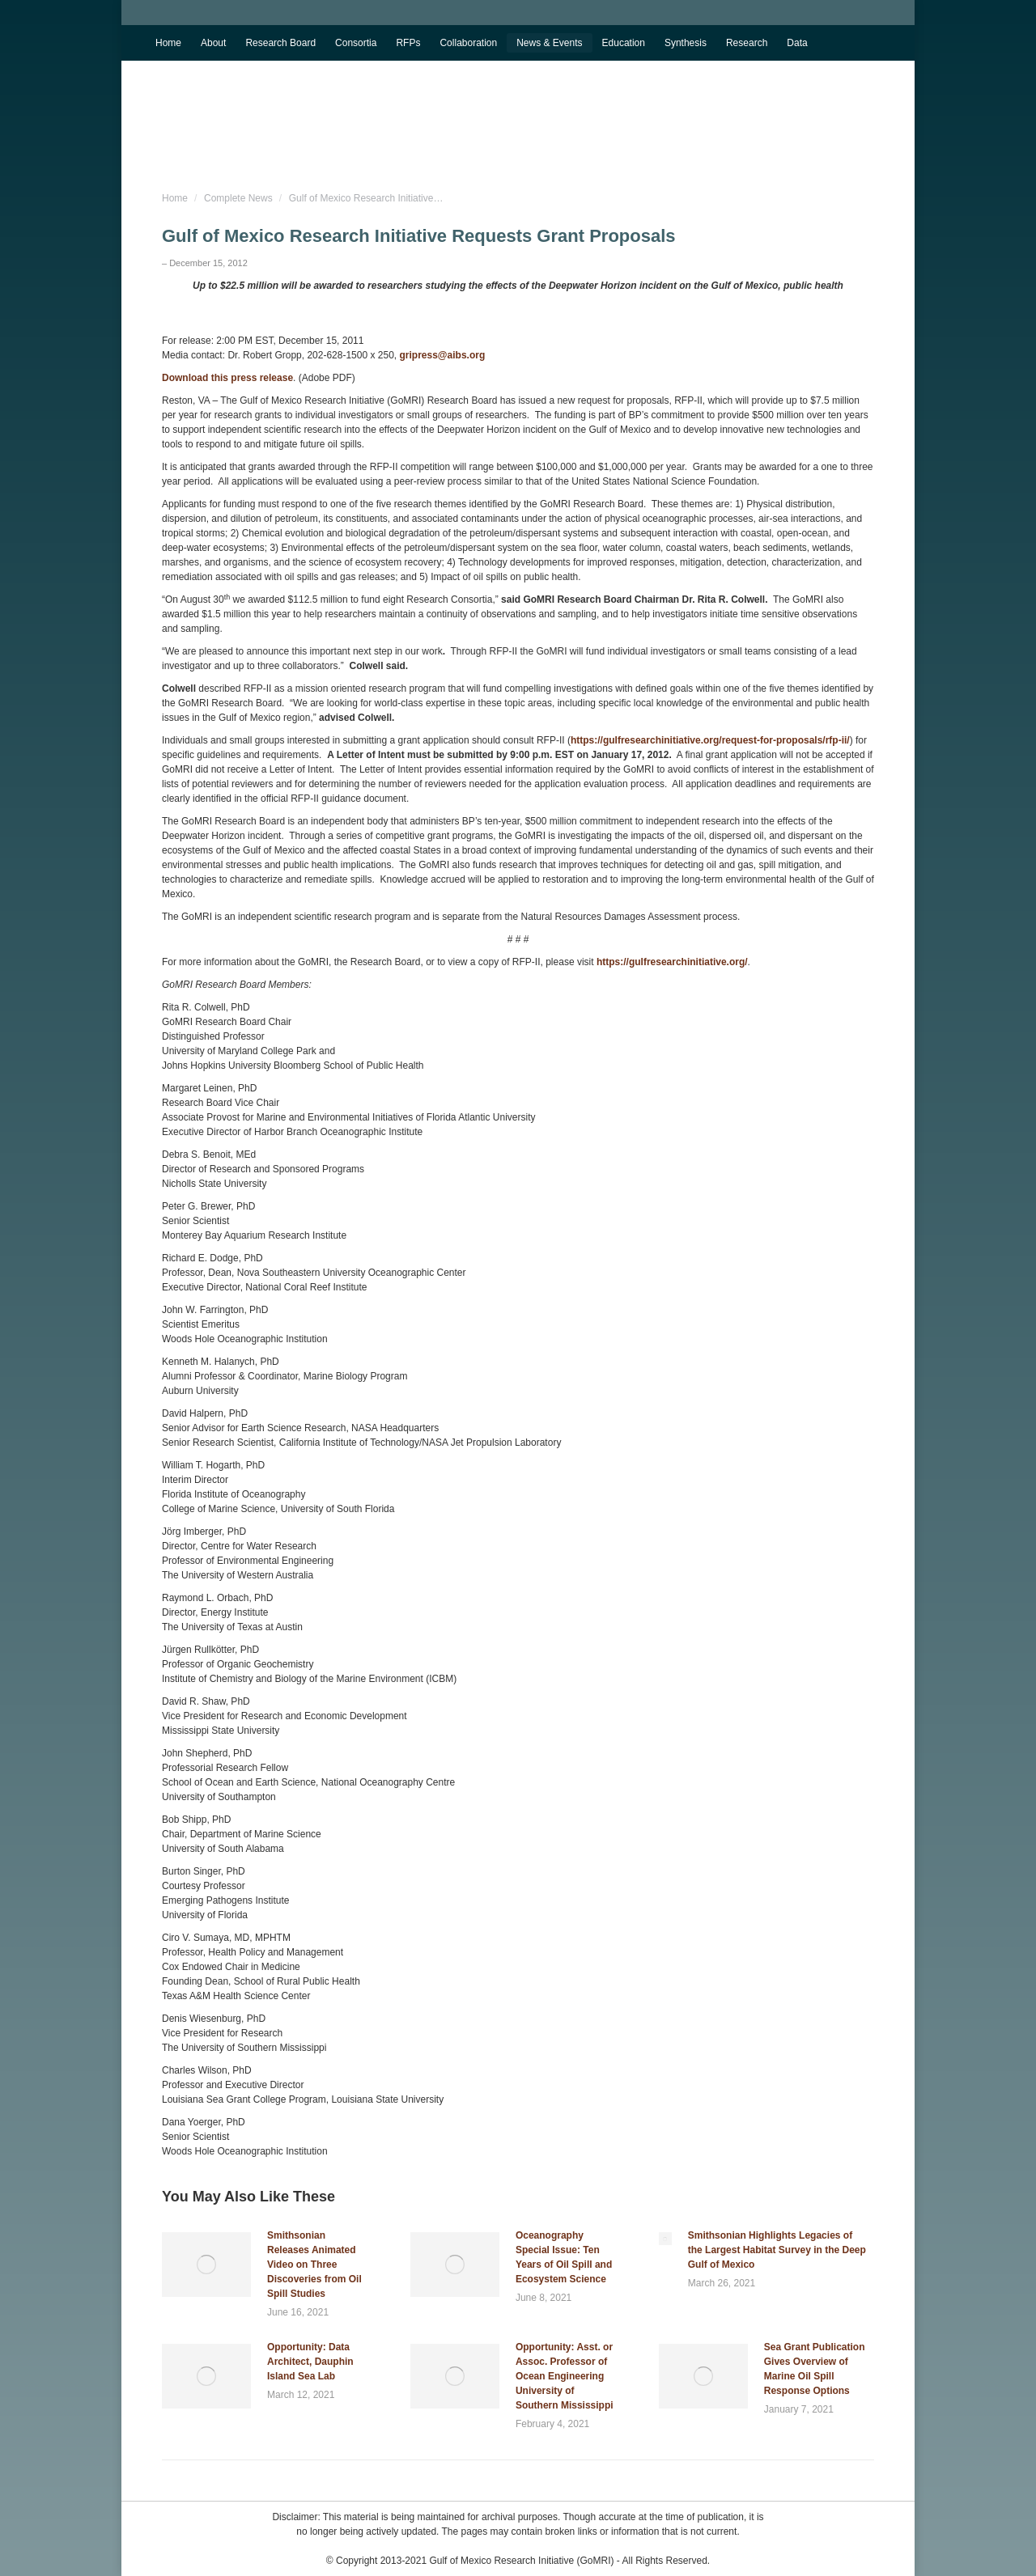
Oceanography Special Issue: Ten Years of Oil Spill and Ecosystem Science (564, 2257)
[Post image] (206, 2264)
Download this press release (227, 377)
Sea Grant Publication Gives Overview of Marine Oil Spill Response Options (814, 2368)
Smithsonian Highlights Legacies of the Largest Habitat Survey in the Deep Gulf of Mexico (777, 2250)
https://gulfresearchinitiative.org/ (672, 962)
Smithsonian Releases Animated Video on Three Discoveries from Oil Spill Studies (314, 2264)
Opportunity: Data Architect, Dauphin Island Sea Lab (310, 2361)
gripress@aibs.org (443, 355)
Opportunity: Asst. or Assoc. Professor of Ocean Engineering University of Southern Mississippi (565, 2376)
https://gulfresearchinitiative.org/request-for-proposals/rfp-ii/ (710, 740)
